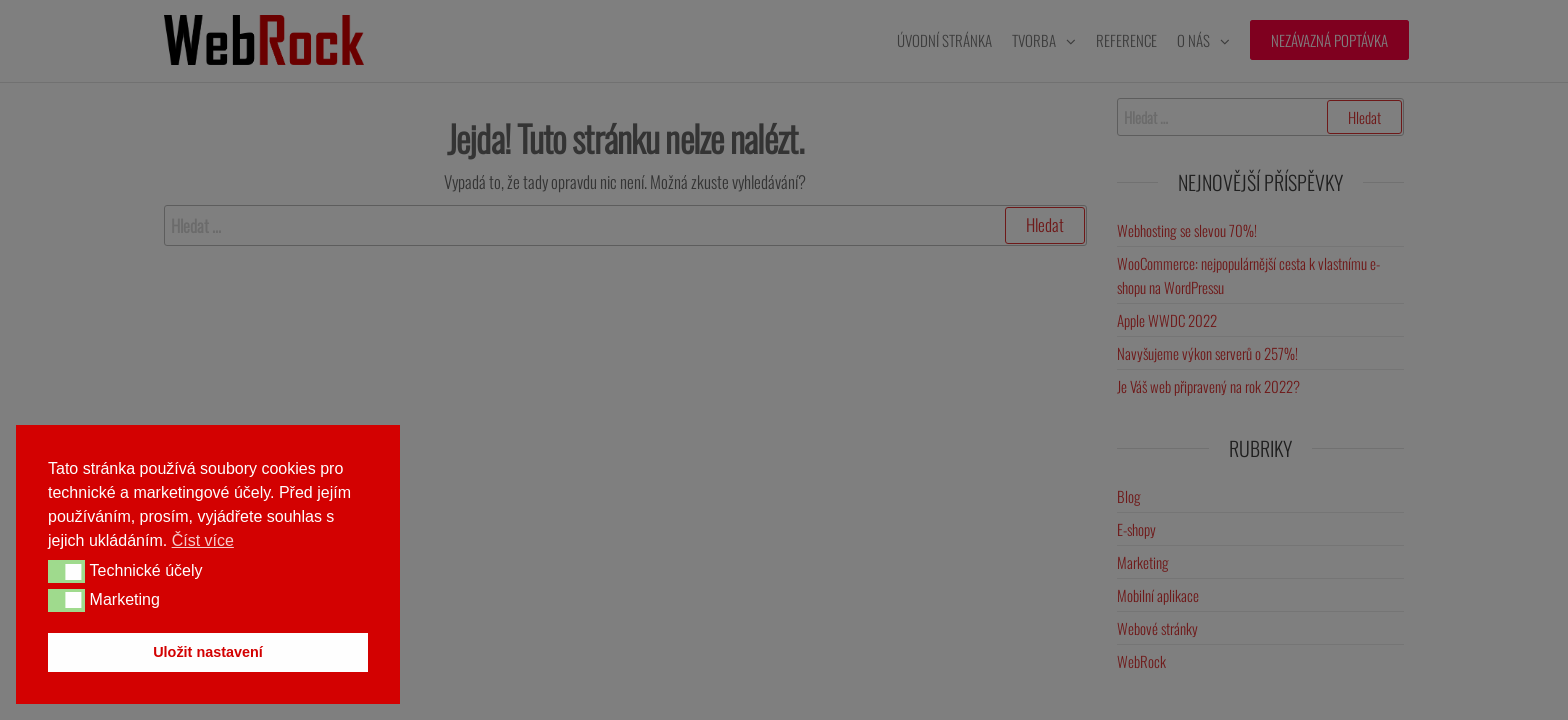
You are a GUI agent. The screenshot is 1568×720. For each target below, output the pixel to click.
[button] (66, 571)
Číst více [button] (203, 540)
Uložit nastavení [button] (208, 652)
